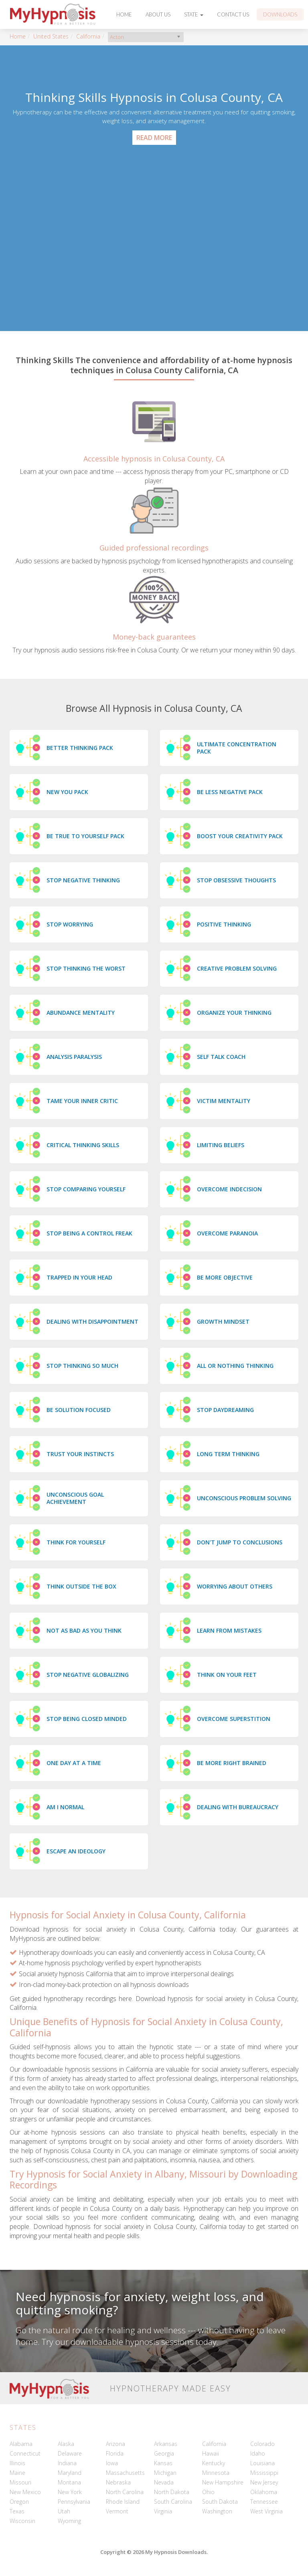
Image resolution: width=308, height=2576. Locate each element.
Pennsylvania (74, 2501)
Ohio (208, 2492)
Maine (17, 2472)
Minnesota (215, 2472)
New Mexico (25, 2492)
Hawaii (210, 2453)
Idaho (257, 2453)
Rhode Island (123, 2501)
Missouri (20, 2482)
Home (124, 14)
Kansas (163, 2463)
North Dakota (171, 2492)
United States (51, 36)
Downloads (280, 14)
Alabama (21, 2444)
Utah (64, 2511)
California (88, 36)
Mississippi (264, 2472)
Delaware (70, 2453)
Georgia (164, 2453)
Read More (154, 137)
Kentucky (213, 2463)
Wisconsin (22, 2521)
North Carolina (125, 2492)
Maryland (69, 2472)
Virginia (163, 2511)
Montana (69, 2482)
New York (70, 2492)
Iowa (112, 2463)
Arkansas (165, 2444)
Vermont (117, 2511)
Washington (217, 2511)
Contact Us (233, 14)
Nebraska (118, 2482)
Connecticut (25, 2453)
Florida (115, 2453)
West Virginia (266, 2511)
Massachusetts (125, 2472)
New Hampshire (222, 2482)
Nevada (164, 2482)
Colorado (262, 2444)
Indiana (67, 2463)
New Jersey (264, 2482)
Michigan (165, 2472)
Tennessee (264, 2501)
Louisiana (262, 2463)
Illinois (17, 2463)
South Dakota (220, 2501)
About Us (158, 14)
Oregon (19, 2501)
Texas (17, 2511)
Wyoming (69, 2521)
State (193, 14)
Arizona (115, 2444)
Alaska (66, 2444)
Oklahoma (263, 2492)
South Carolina (173, 2501)
